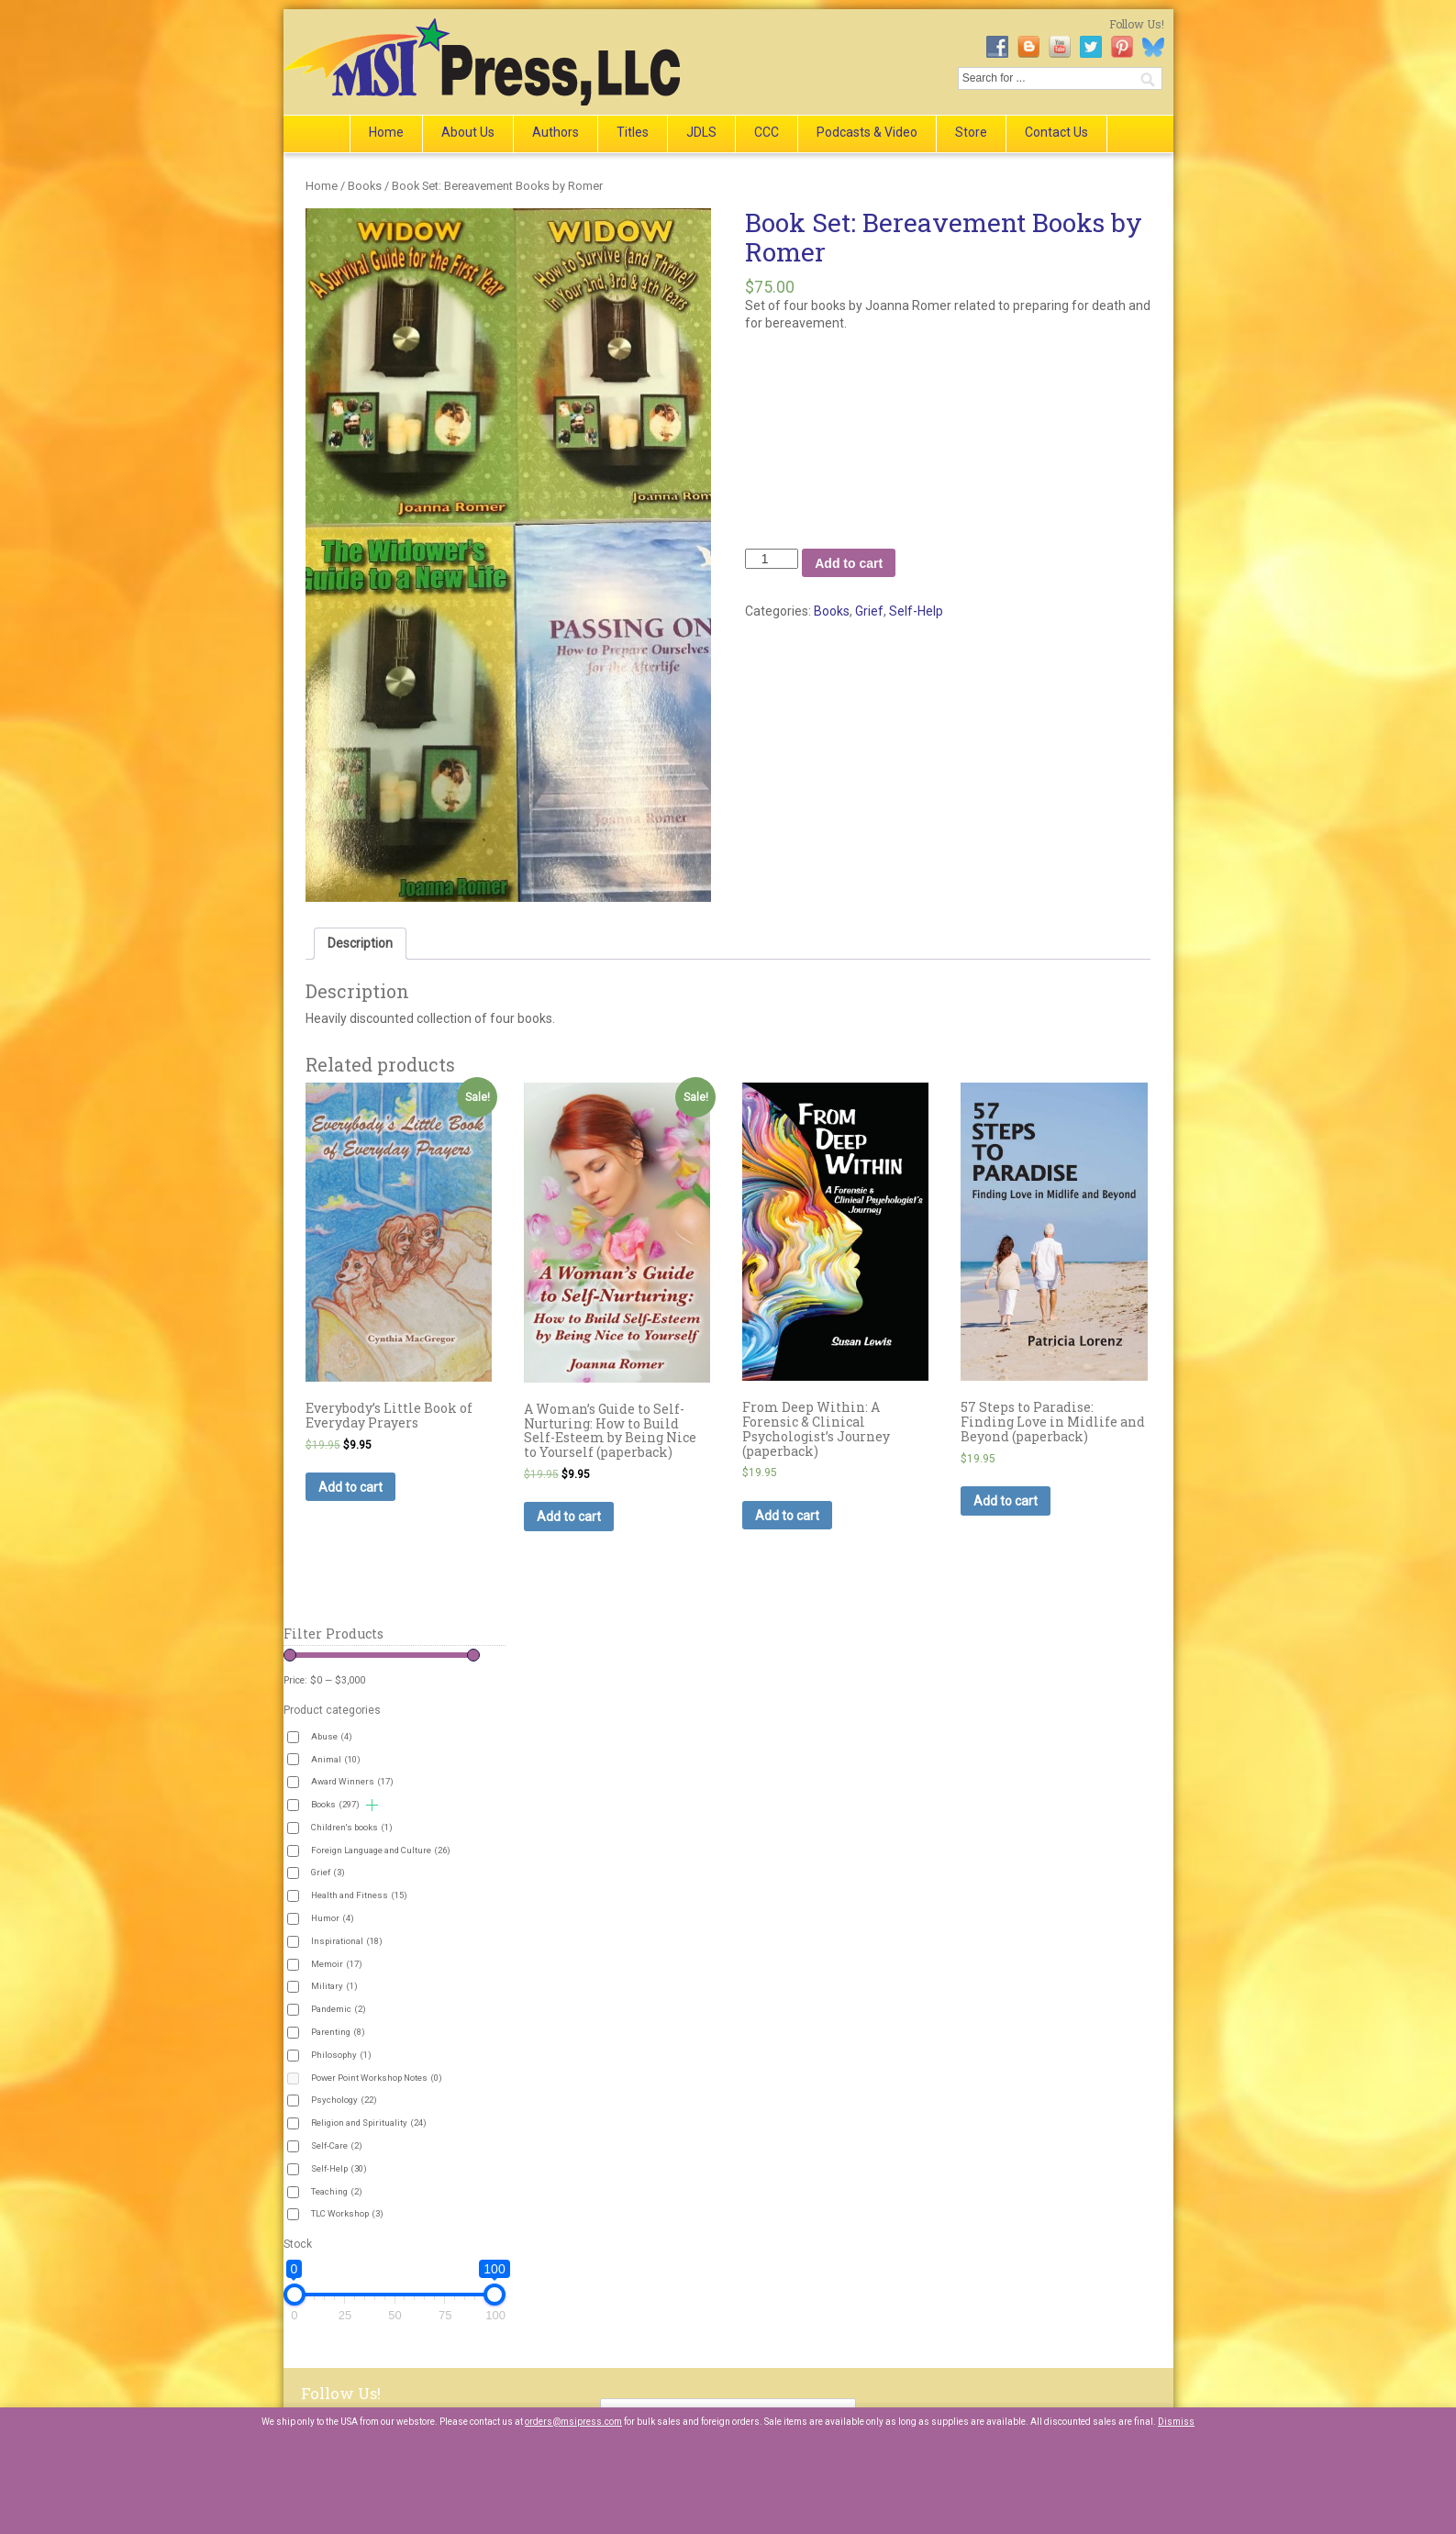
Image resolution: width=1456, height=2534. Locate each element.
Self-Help (916, 611)
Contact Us (1056, 132)
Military (334, 1986)
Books (365, 186)
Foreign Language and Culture (380, 1850)
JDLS (701, 132)
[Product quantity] (771, 559)
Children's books (352, 1827)
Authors (555, 132)
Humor (332, 1918)
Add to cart (849, 563)
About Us (468, 132)
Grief (869, 611)
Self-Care (336, 2145)
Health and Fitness (359, 1895)
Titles (633, 132)
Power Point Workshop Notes (376, 2078)
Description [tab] (360, 943)
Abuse (331, 1736)
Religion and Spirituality (369, 2122)
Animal (336, 1759)
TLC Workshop (347, 2213)
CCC (766, 132)
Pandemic (338, 2009)
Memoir (336, 1964)
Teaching (336, 2191)
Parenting (338, 2032)
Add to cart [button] (350, 1487)
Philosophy (341, 2055)
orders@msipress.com (573, 2422)
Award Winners (352, 1781)
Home (386, 132)
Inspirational (347, 1941)
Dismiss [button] (1176, 2422)
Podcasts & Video (867, 132)
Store (971, 132)
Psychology (344, 2100)
